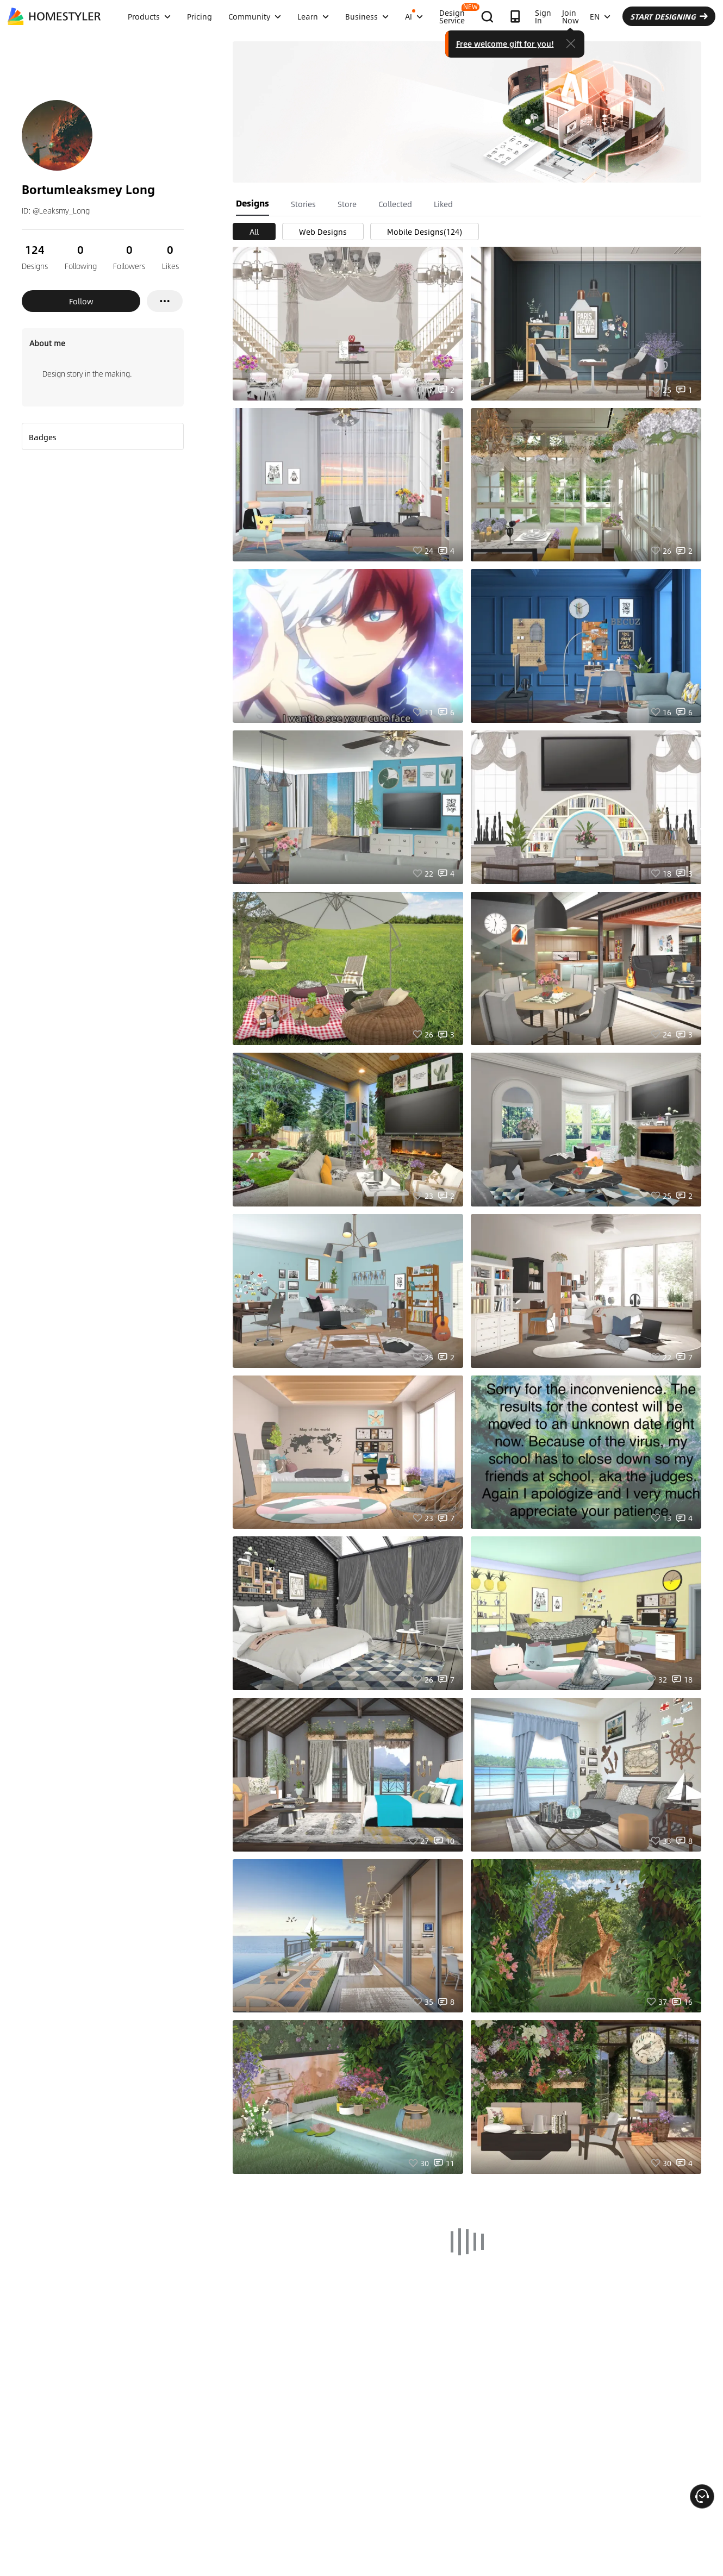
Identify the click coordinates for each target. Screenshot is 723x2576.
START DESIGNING (669, 16)
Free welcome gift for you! (505, 43)
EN (600, 16)
